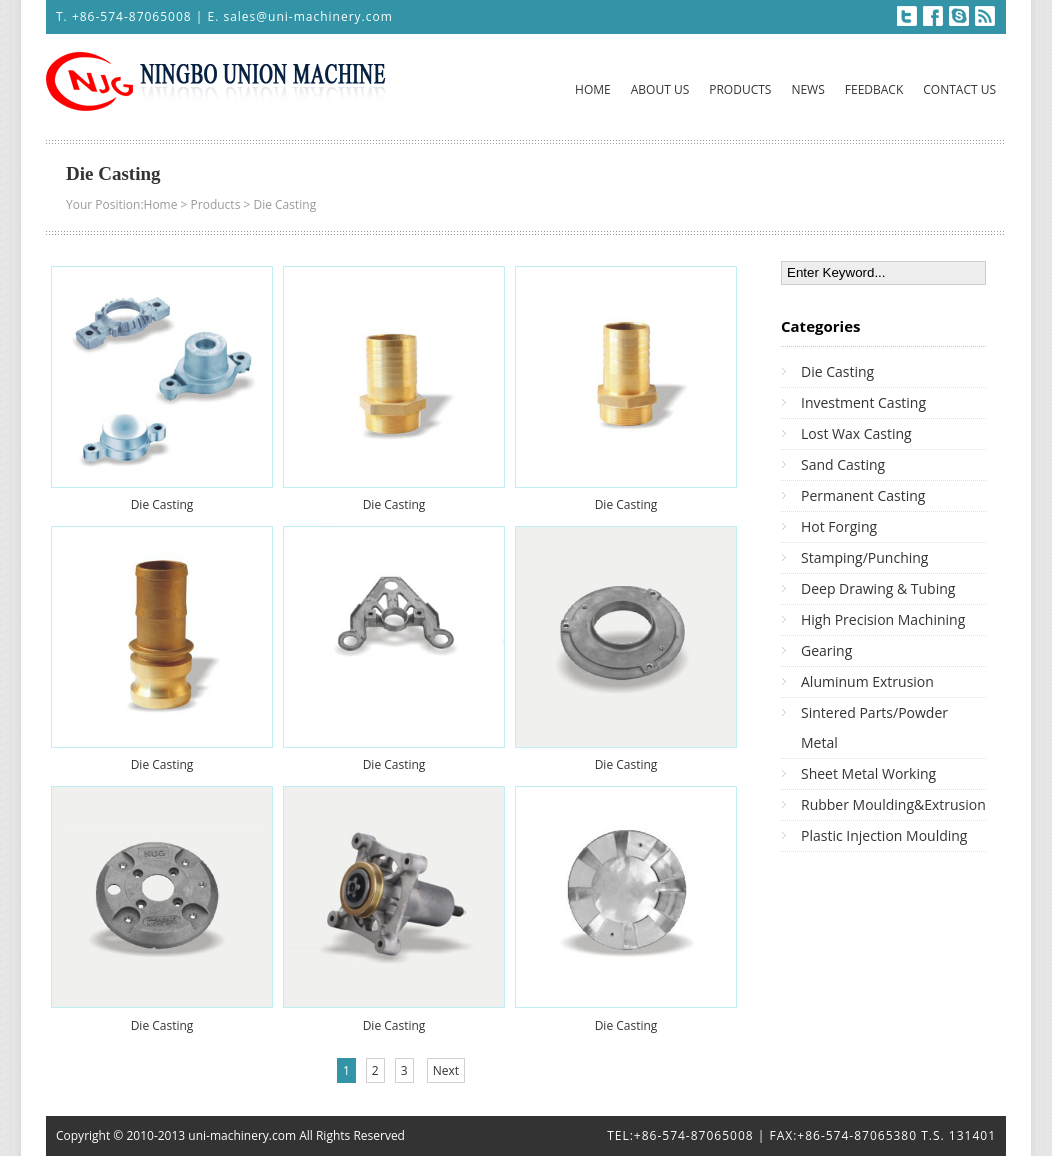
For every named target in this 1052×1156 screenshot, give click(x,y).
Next (446, 1070)
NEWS (807, 89)
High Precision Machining (883, 619)
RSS (985, 16)
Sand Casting (843, 464)
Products (216, 204)
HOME (593, 89)
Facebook (933, 16)
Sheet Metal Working (868, 773)
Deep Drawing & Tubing (878, 588)
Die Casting (284, 204)
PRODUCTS (740, 89)
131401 (972, 1135)
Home (161, 204)
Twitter (907, 16)
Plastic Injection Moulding (884, 835)
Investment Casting (863, 402)
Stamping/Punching (864, 557)
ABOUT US (660, 89)
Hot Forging (839, 526)
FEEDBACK (874, 89)
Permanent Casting (863, 495)
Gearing (826, 650)
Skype (959, 16)
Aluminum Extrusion (867, 681)
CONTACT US (959, 89)
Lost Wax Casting (856, 433)
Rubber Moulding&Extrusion (893, 804)
